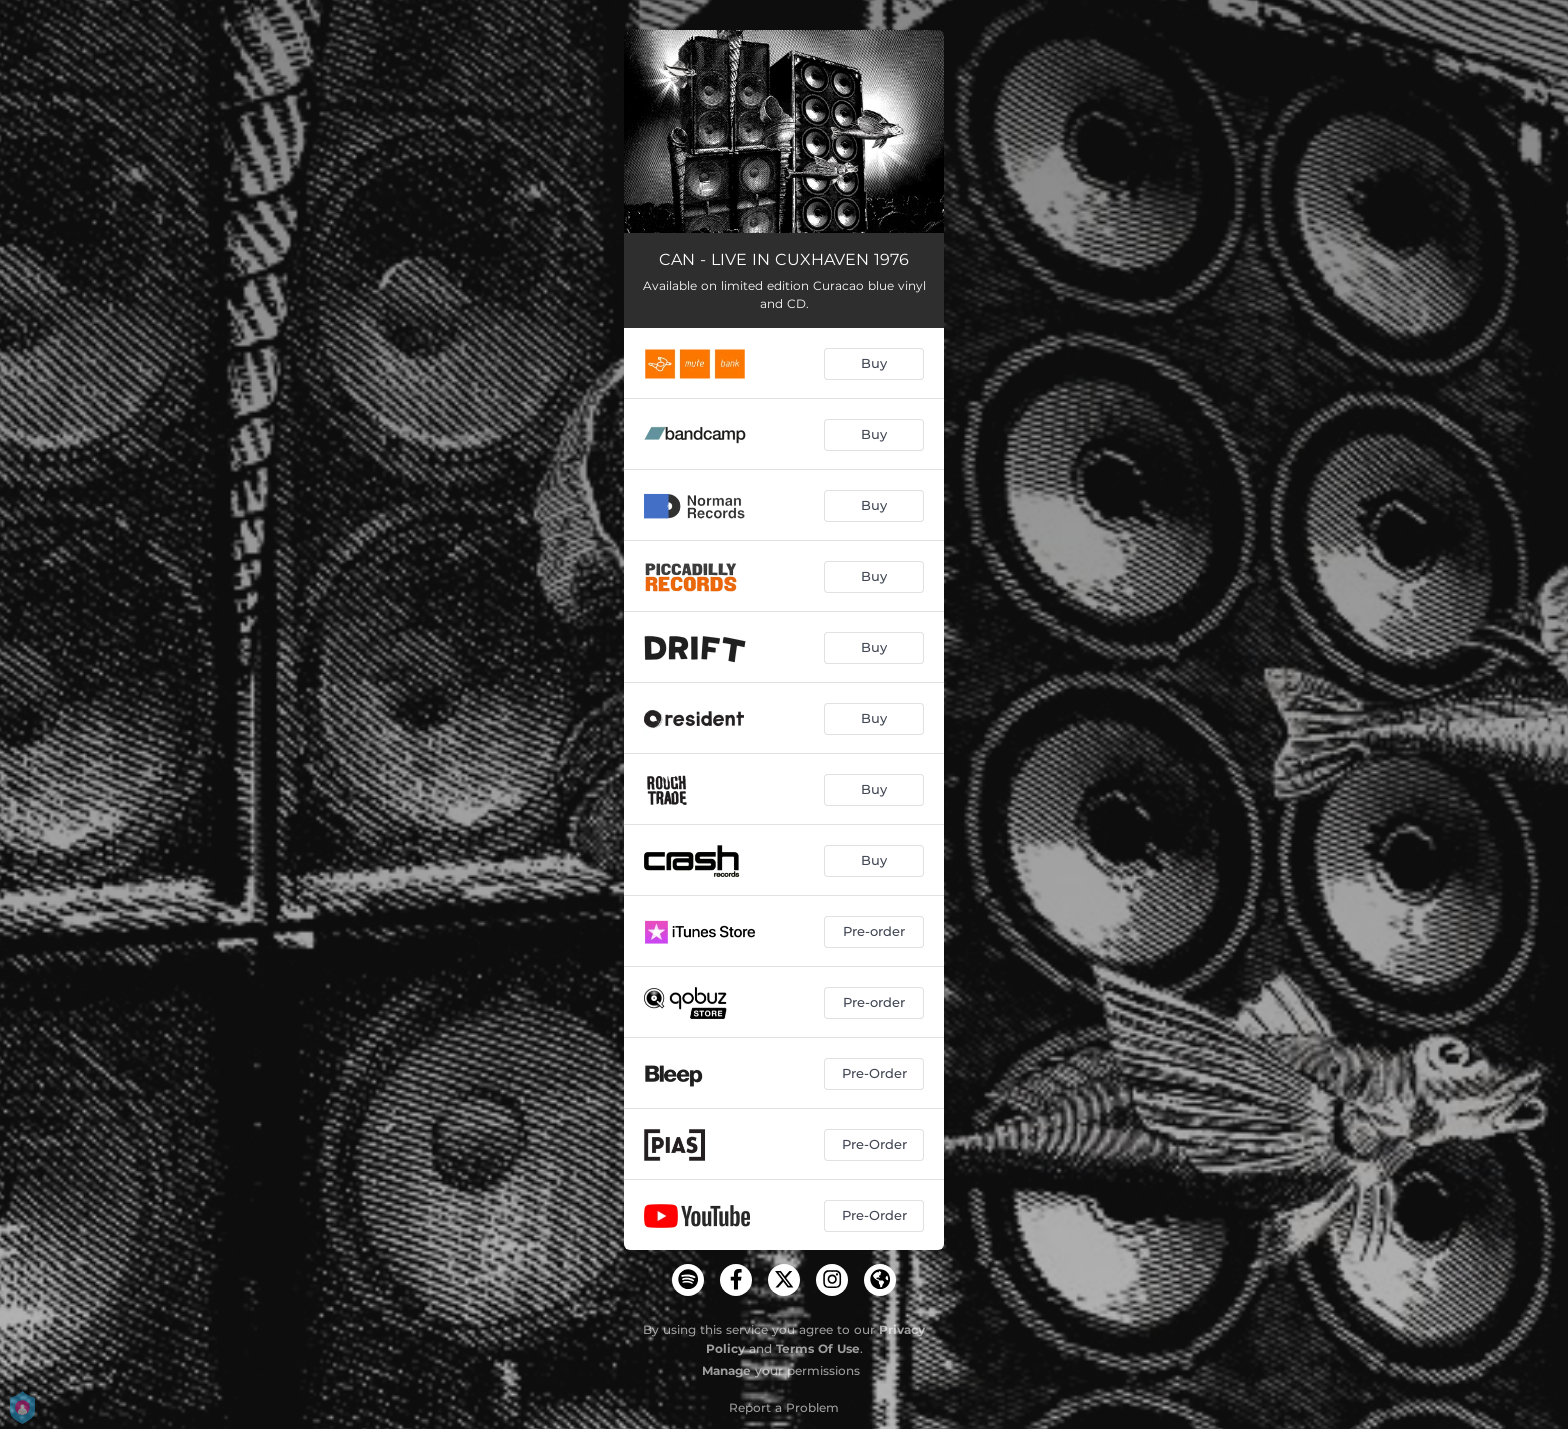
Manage (726, 1370)
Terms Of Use (818, 1348)
